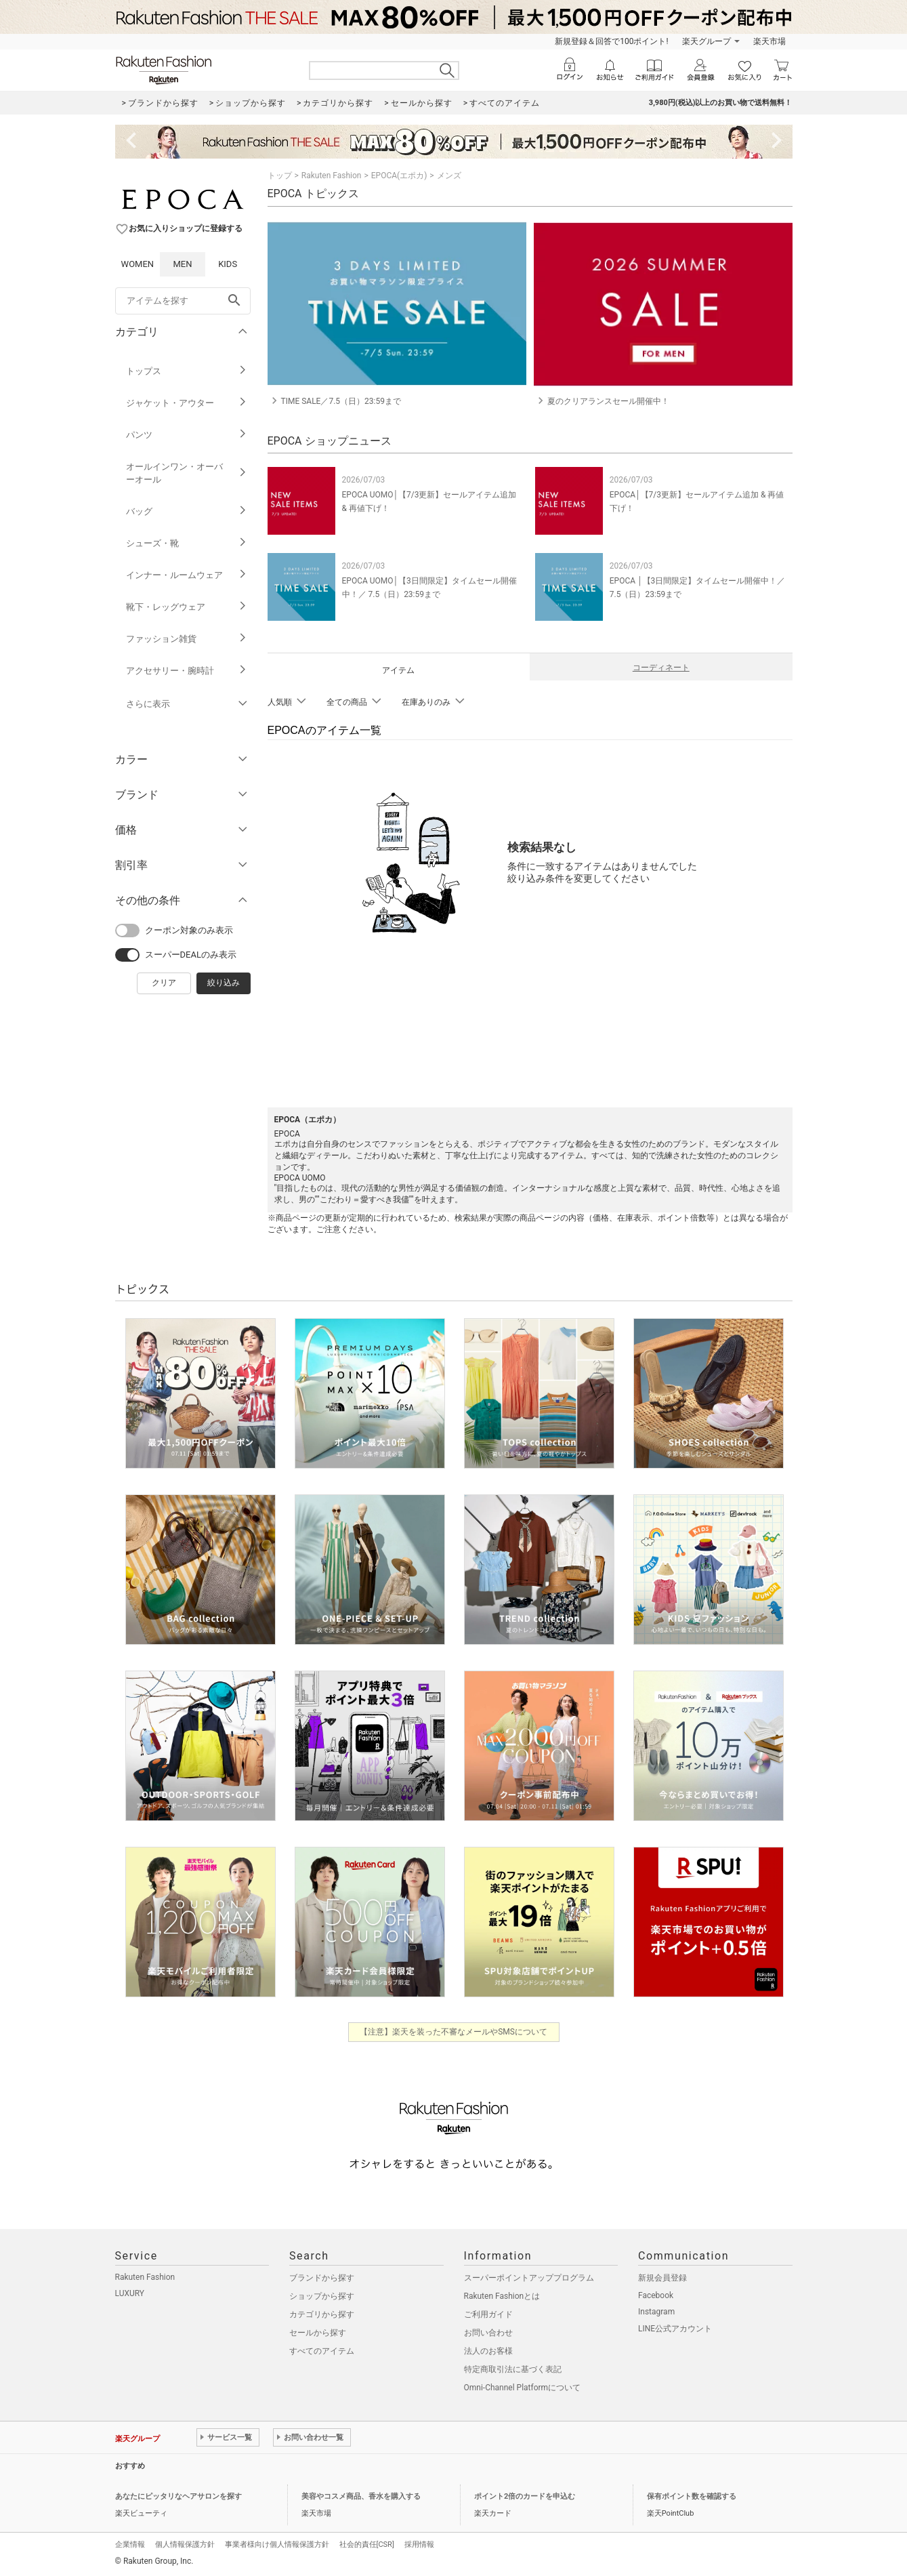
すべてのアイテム (321, 2351)
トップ (280, 175)
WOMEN (137, 264)
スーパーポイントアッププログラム (529, 2278)
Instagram (656, 2311)
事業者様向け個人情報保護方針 (277, 2544)
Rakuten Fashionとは (502, 2296)
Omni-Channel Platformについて (522, 2387)
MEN (182, 264)
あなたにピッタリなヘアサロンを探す (178, 2496)
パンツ (186, 434)
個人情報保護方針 (185, 2544)
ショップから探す (321, 2296)
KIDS (227, 264)
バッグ (186, 511)
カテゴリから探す (321, 2314)
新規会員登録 (662, 2278)
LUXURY (130, 2293)
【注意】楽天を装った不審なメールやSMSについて (453, 2032)
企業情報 (130, 2544)
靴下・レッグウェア (186, 606)
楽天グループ (706, 41)
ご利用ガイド (488, 2314)
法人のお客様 (488, 2351)
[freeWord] (183, 300)
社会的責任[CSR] (366, 2544)
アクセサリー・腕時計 (186, 670)
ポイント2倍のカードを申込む (524, 2496)
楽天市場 (769, 41)
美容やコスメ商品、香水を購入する (361, 2496)
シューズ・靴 (186, 543)
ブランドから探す (321, 2278)
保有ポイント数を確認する (691, 2496)
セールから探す (317, 2332)
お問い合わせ (488, 2332)
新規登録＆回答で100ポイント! (611, 41)
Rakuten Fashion (331, 175)
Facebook (655, 2295)
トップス (186, 371)
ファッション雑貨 (186, 638)
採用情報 (419, 2544)
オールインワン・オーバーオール (186, 473)
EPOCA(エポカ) (399, 175)
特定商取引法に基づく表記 (513, 2369)
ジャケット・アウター (186, 402)
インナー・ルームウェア (186, 575)
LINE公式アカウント (675, 2328)
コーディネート (661, 667)
